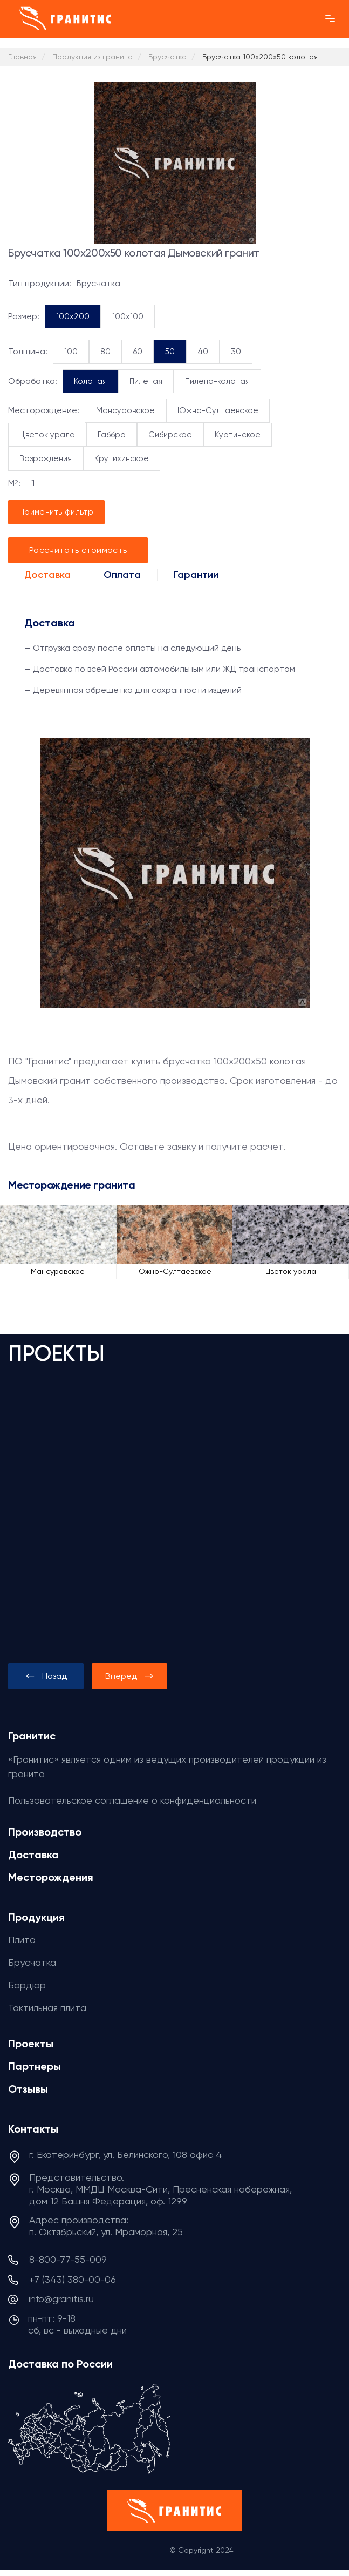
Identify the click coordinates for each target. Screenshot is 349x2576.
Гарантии (196, 575)
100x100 (127, 316)
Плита (22, 1939)
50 (170, 351)
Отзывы (28, 2088)
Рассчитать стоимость (78, 550)
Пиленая (145, 381)
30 (236, 351)
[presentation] (46, 1676)
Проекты (30, 2043)
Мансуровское (125, 410)
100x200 (73, 316)
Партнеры (34, 2066)
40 (202, 351)
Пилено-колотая (217, 381)
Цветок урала (47, 435)
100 (71, 351)
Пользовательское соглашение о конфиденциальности (132, 1800)
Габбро (112, 435)
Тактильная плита (47, 2007)
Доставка (47, 575)
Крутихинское (121, 458)
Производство (44, 1831)
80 (105, 351)
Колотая (90, 381)
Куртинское (238, 435)
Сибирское (170, 435)
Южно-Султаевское (217, 410)
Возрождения (45, 458)
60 (137, 351)
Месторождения (50, 1877)
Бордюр (27, 1985)
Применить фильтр (56, 512)
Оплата (122, 575)
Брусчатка (32, 1962)
